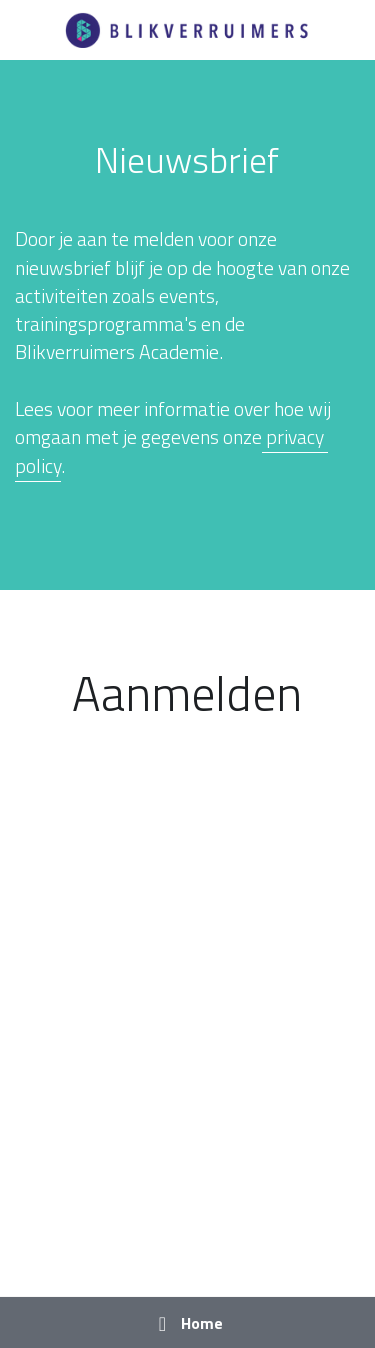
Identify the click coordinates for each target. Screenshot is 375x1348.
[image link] (187, 28)
